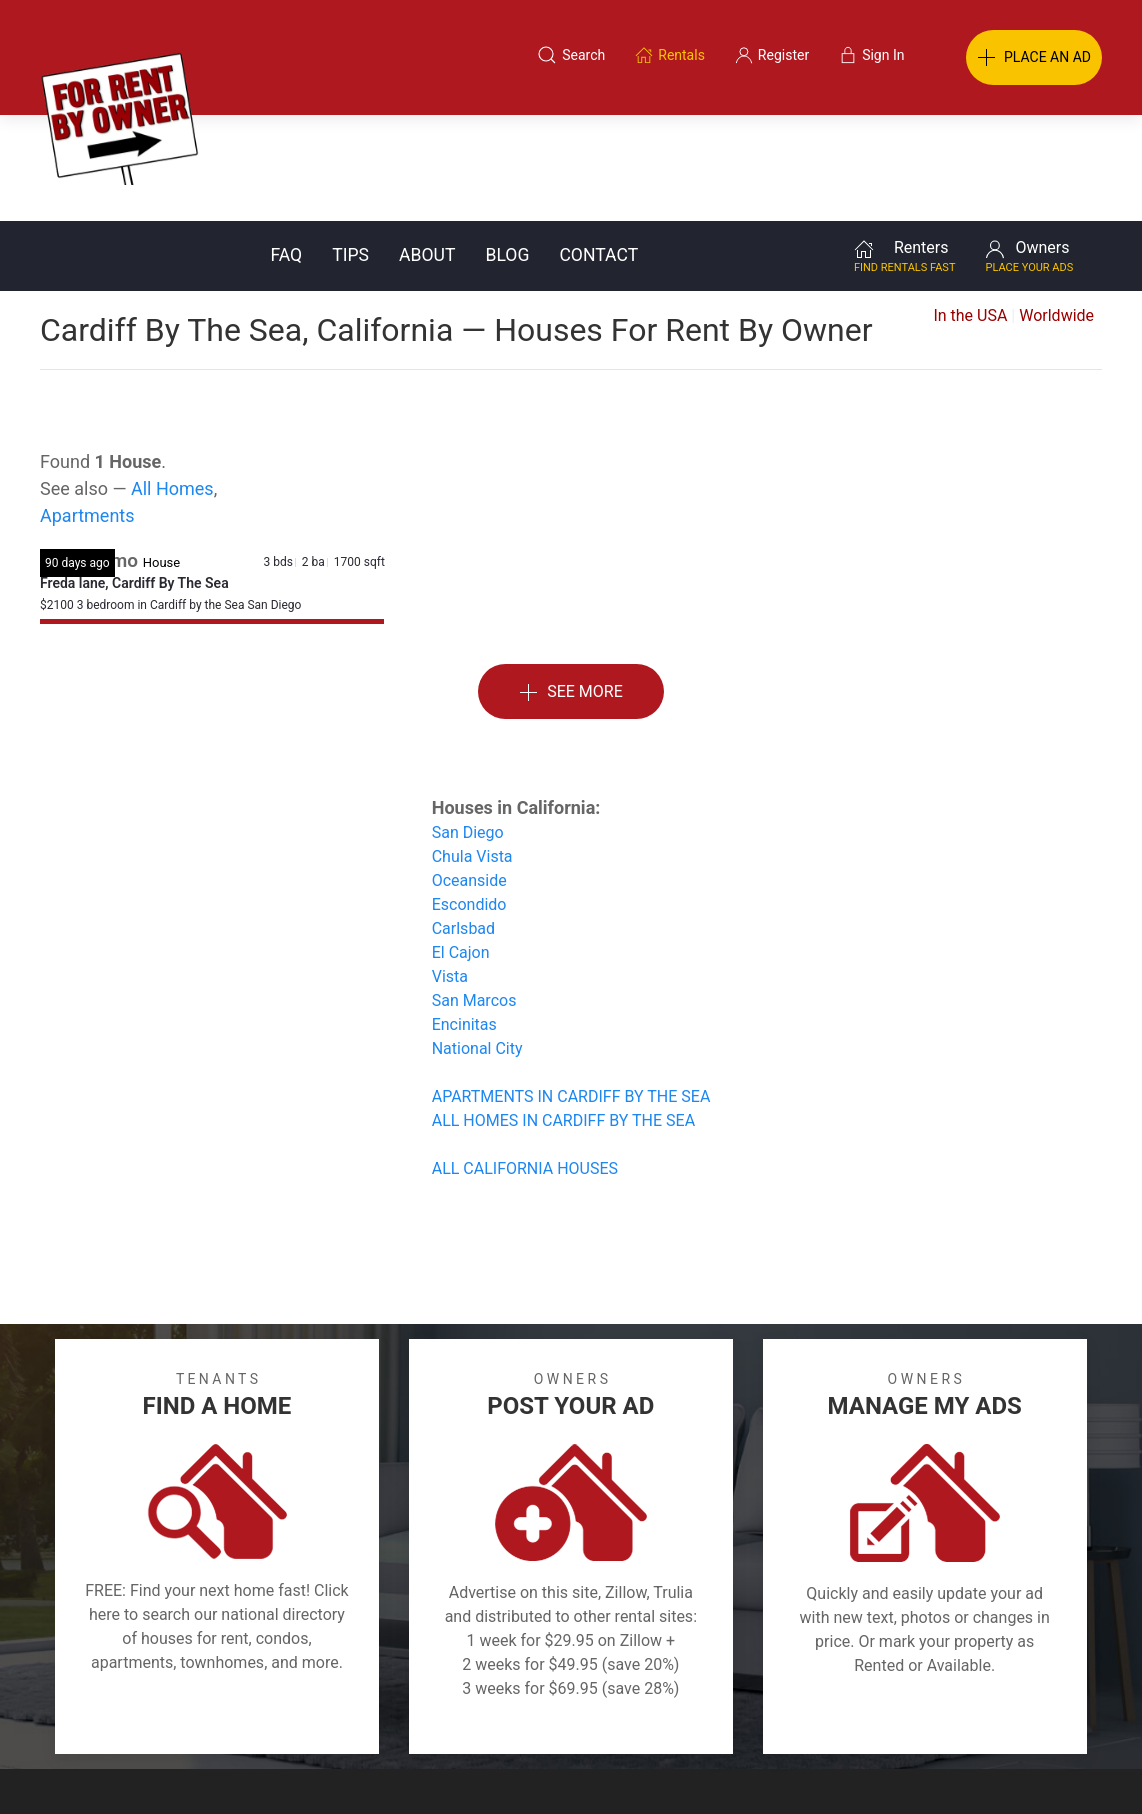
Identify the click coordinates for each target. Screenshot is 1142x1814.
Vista (450, 870)
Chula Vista (472, 750)
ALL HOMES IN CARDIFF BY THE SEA (563, 1014)
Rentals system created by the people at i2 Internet (842, 1768)
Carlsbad (463, 822)
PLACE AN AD (1034, 58)
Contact (598, 149)
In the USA (970, 209)
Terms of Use (364, 1717)
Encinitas (464, 918)
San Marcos (474, 894)
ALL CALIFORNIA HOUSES (525, 1062)
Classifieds (244, 1717)
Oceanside (469, 774)
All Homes (172, 382)
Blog (507, 149)
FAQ (286, 149)
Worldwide (1056, 209)
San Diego (468, 726)
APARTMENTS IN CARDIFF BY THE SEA (571, 990)
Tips (350, 149)
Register (906, 1717)
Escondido (469, 798)
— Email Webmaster (1065, 1768)
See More (571, 586)
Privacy (585, 1717)
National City (477, 942)
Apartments (87, 409)
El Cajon (461, 846)
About (427, 149)
